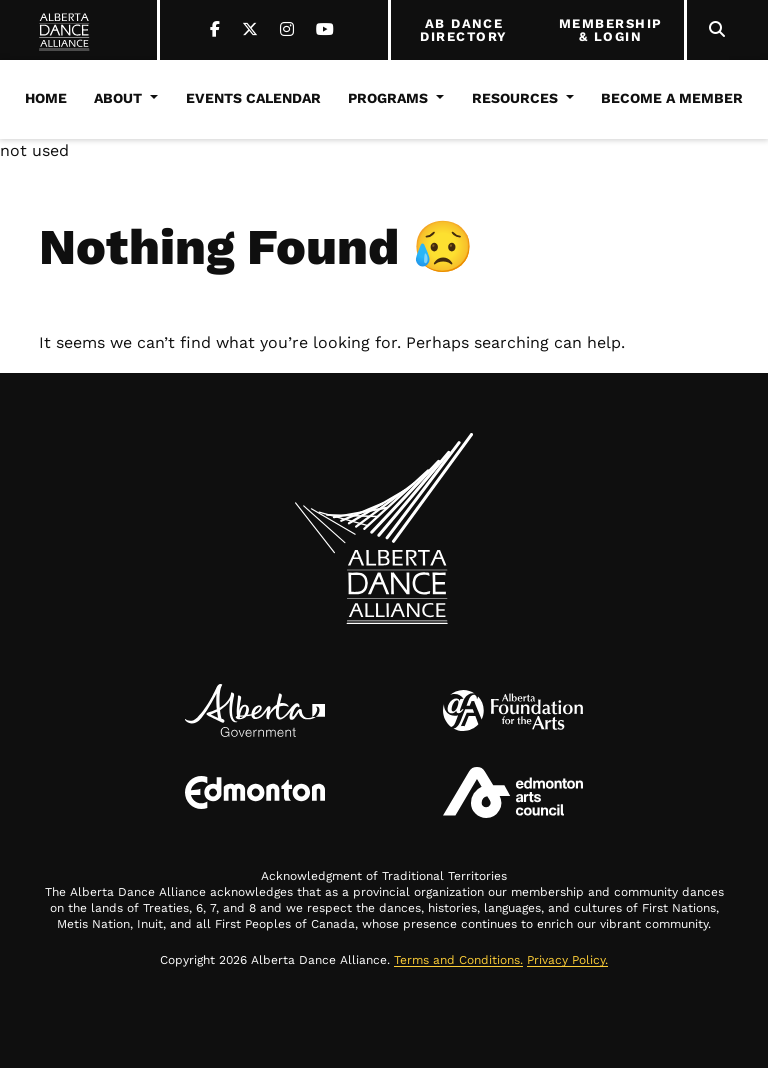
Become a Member (672, 98)
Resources (515, 98)
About (118, 98)
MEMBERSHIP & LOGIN (611, 30)
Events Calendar (253, 98)
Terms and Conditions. (458, 960)
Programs (388, 98)
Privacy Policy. (567, 960)
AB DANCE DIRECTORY (463, 30)
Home (46, 98)
